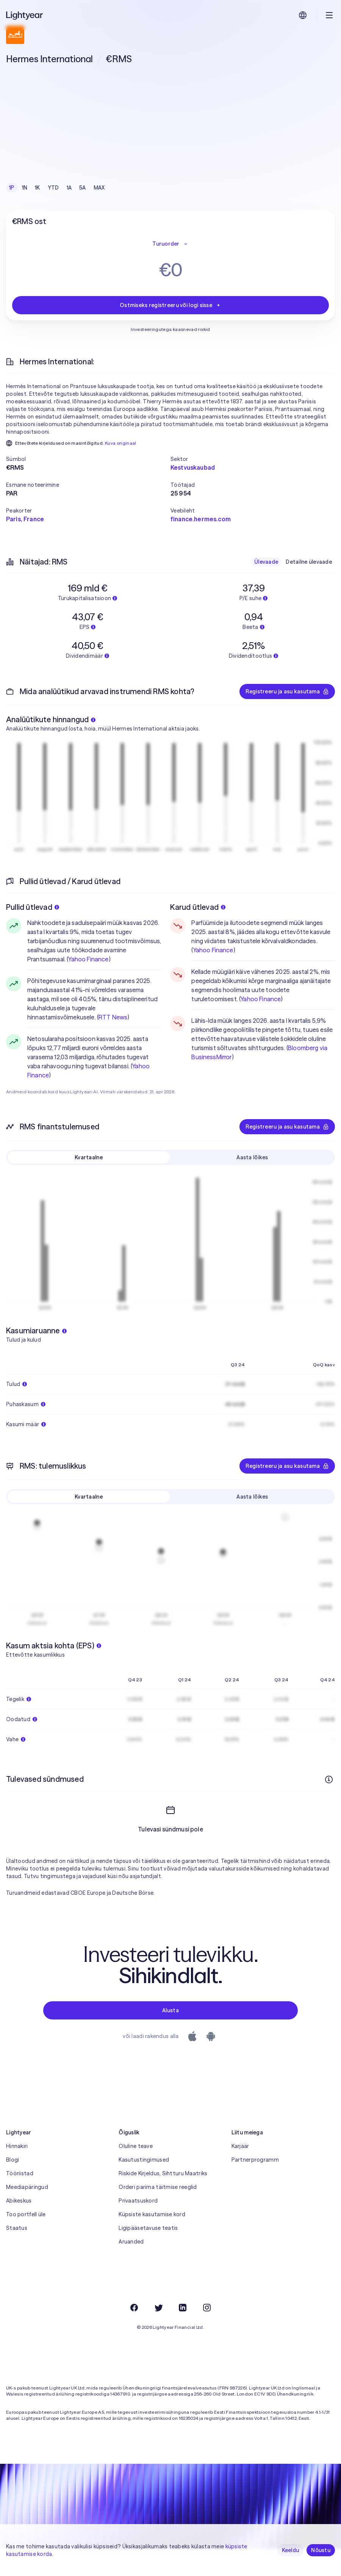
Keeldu (290, 2550)
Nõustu (320, 2550)
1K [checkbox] (37, 187)
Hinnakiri (17, 2146)
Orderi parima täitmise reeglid (158, 2187)
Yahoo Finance (88, 959)
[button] (88, 459)
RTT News (113, 1017)
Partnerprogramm (255, 2159)
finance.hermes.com (200, 519)
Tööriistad (19, 2173)
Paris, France (25, 519)
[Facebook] (134, 2307)
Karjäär (240, 2146)
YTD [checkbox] (53, 187)
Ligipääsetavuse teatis (148, 2228)
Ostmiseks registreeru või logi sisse (170, 305)
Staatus (16, 2228)
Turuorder (170, 243)
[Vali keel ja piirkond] (302, 15)
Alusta (170, 2010)
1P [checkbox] (11, 187)
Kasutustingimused (144, 2159)
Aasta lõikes (252, 1157)
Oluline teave (136, 2146)
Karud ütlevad (197, 907)
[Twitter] (158, 2307)
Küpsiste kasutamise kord (152, 2214)
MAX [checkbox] (99, 187)
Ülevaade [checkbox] (266, 561)
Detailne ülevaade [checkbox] (309, 561)
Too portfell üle (25, 2214)
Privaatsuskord (138, 2200)
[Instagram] (206, 2307)
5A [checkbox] (82, 187)
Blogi (12, 2159)
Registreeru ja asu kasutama (287, 691)
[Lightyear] (25, 15)
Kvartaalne (89, 1157)
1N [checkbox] (25, 187)
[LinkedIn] (182, 2307)
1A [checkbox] (69, 187)
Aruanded (131, 2241)
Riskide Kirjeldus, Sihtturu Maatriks (163, 2173)
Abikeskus (19, 2200)
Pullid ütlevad (32, 907)
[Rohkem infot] (329, 1779)
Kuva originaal (120, 443)
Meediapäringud (27, 2187)
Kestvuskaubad (192, 467)
